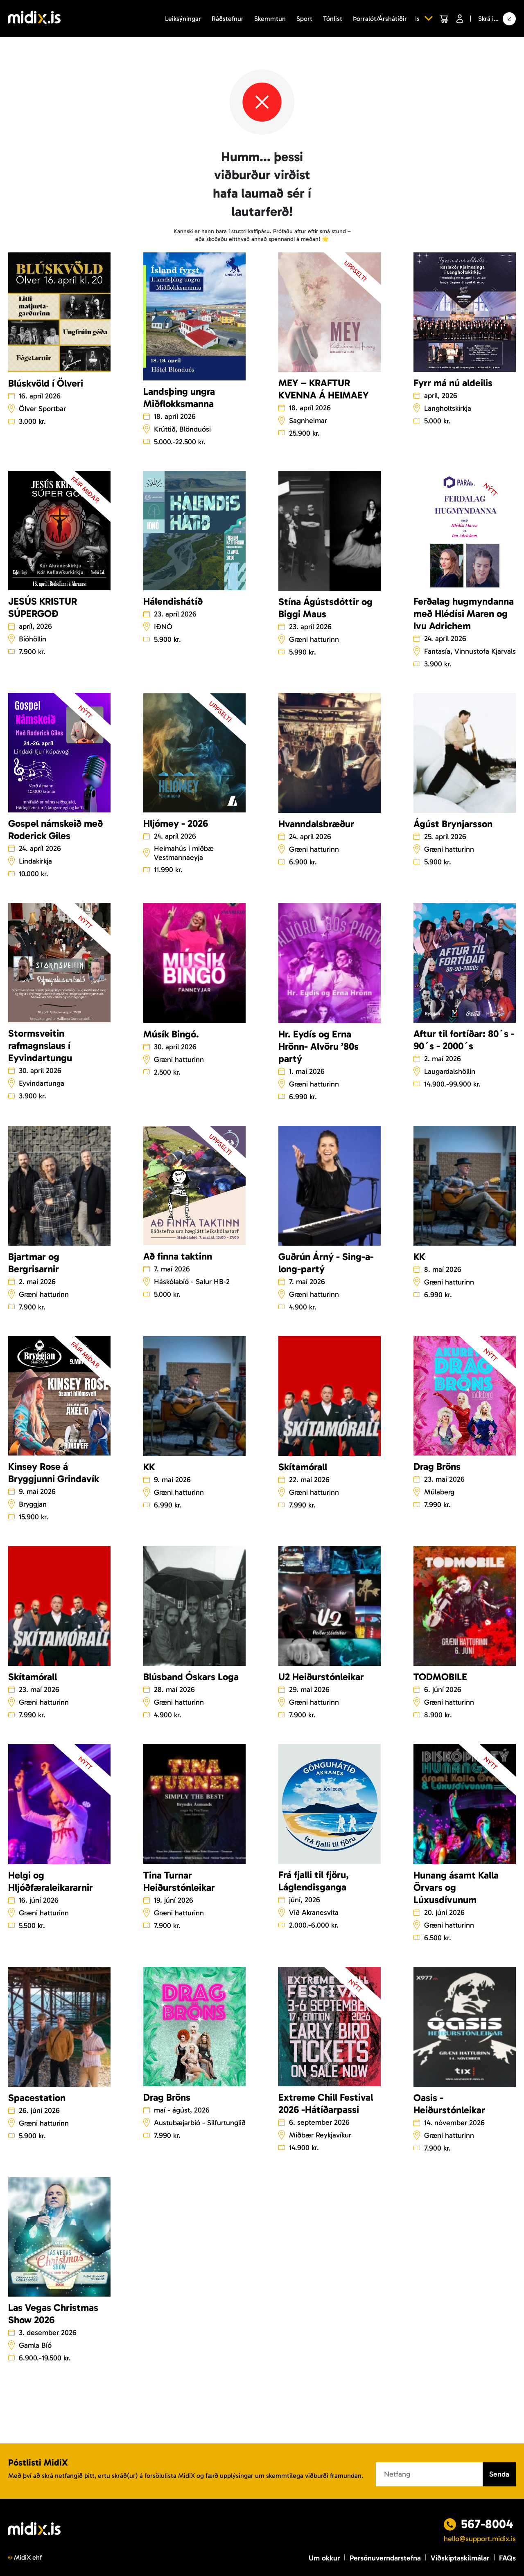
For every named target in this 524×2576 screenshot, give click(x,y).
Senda (499, 2474)
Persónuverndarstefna (385, 2558)
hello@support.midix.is (480, 2538)
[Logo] (34, 19)
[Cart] (444, 19)
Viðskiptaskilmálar (460, 2558)
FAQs (507, 2558)
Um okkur (324, 2558)
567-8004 (487, 2524)
